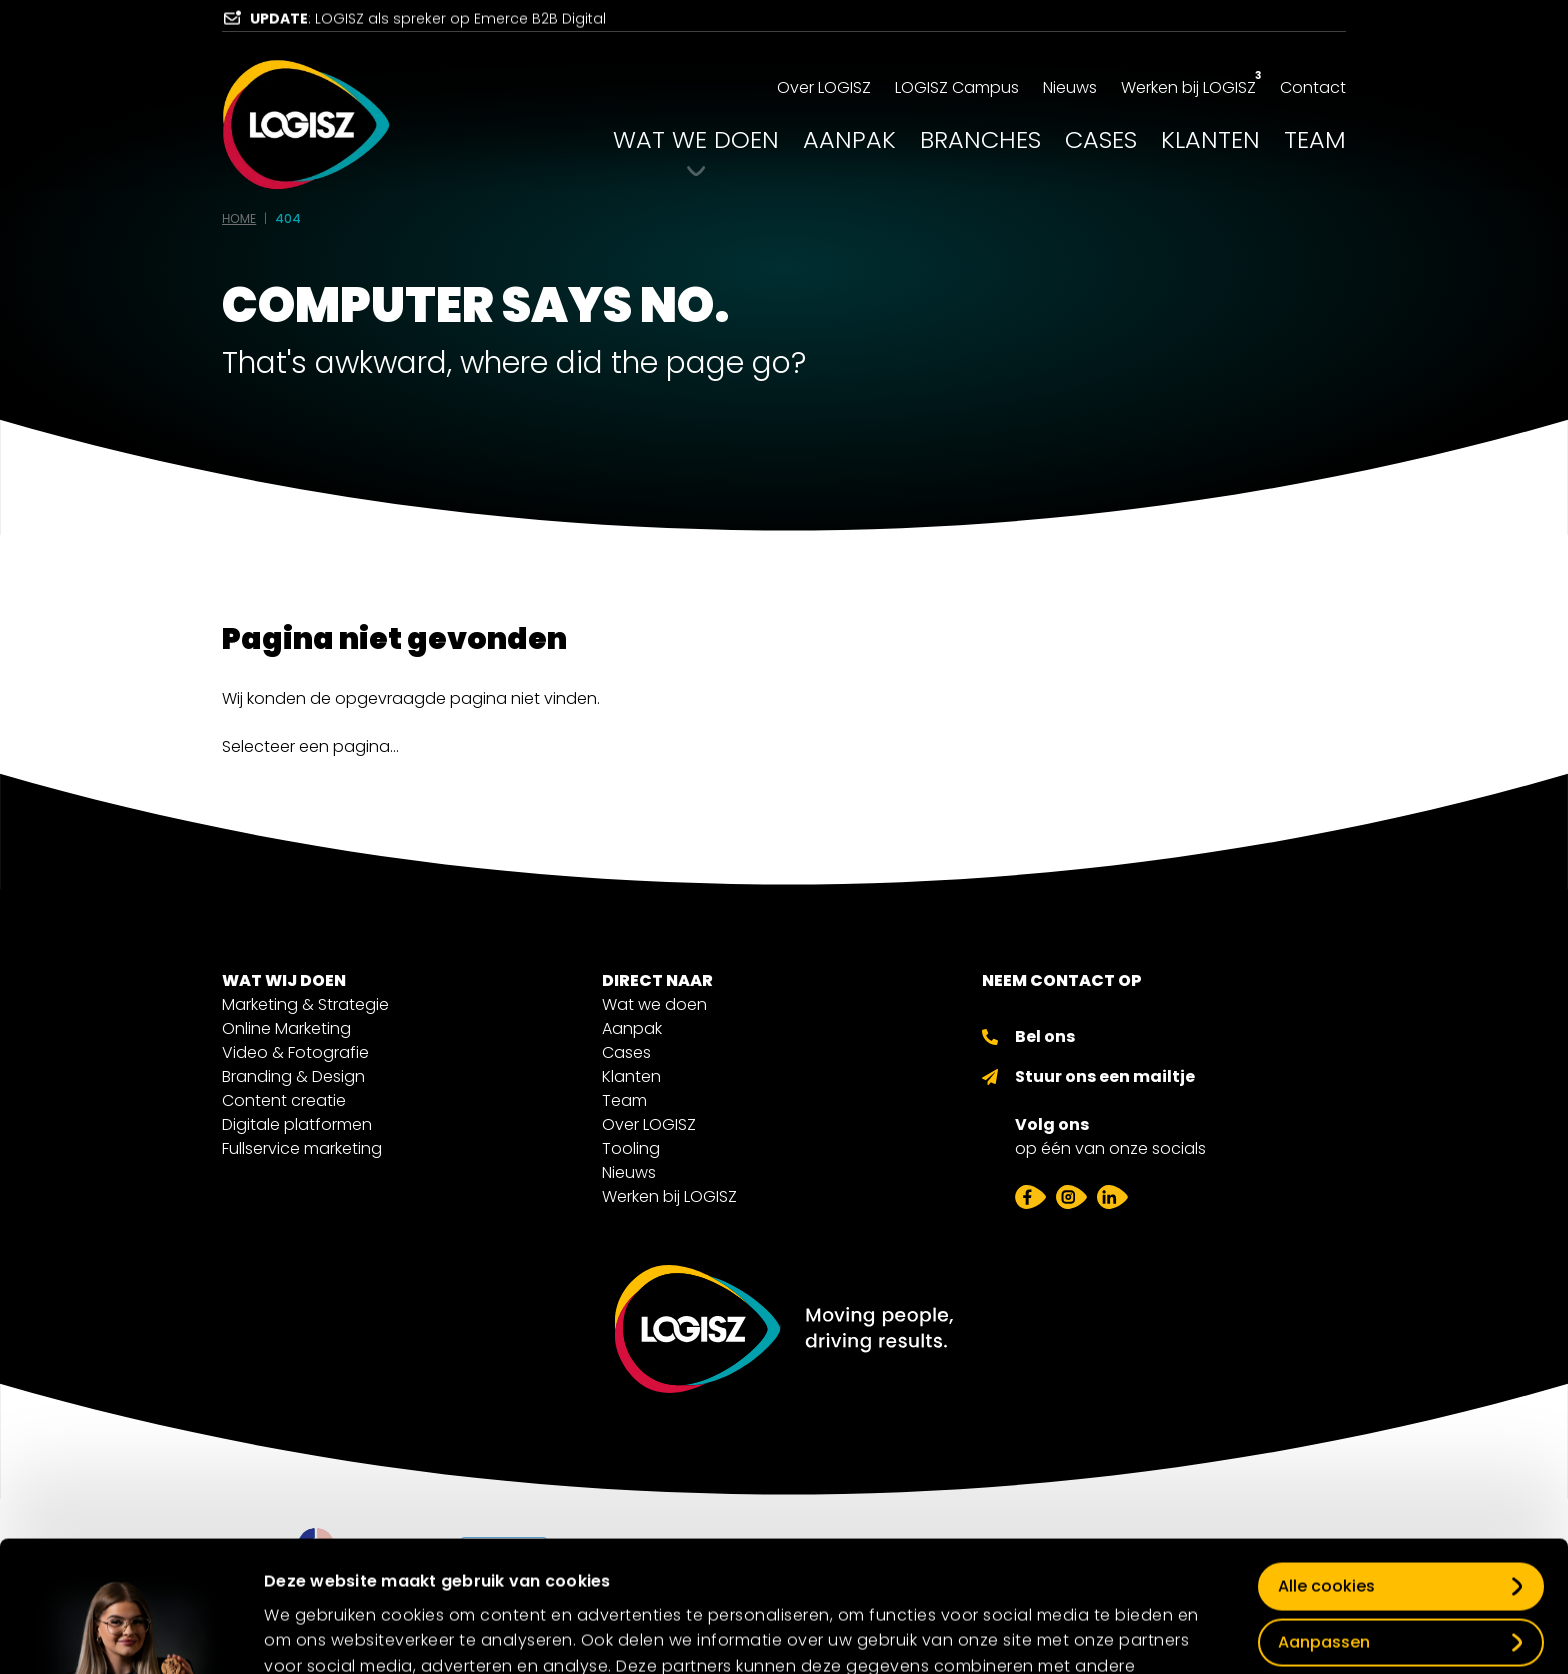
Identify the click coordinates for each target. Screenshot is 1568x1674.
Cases (626, 1052)
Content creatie (284, 1100)
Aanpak (632, 1028)
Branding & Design (293, 1076)
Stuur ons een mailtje (1105, 1076)
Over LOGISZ (649, 1124)
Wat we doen (654, 1004)
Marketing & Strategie (305, 1004)
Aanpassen (1324, 1519)
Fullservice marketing (302, 1148)
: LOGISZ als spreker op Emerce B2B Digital (428, 25)
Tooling (631, 1148)
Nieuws (629, 1172)
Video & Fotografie (295, 1052)
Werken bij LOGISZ (669, 1196)
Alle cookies (1326, 1463)
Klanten (631, 1076)
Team (624, 1100)
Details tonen (316, 1627)
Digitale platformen (297, 1124)
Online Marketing (286, 1028)
